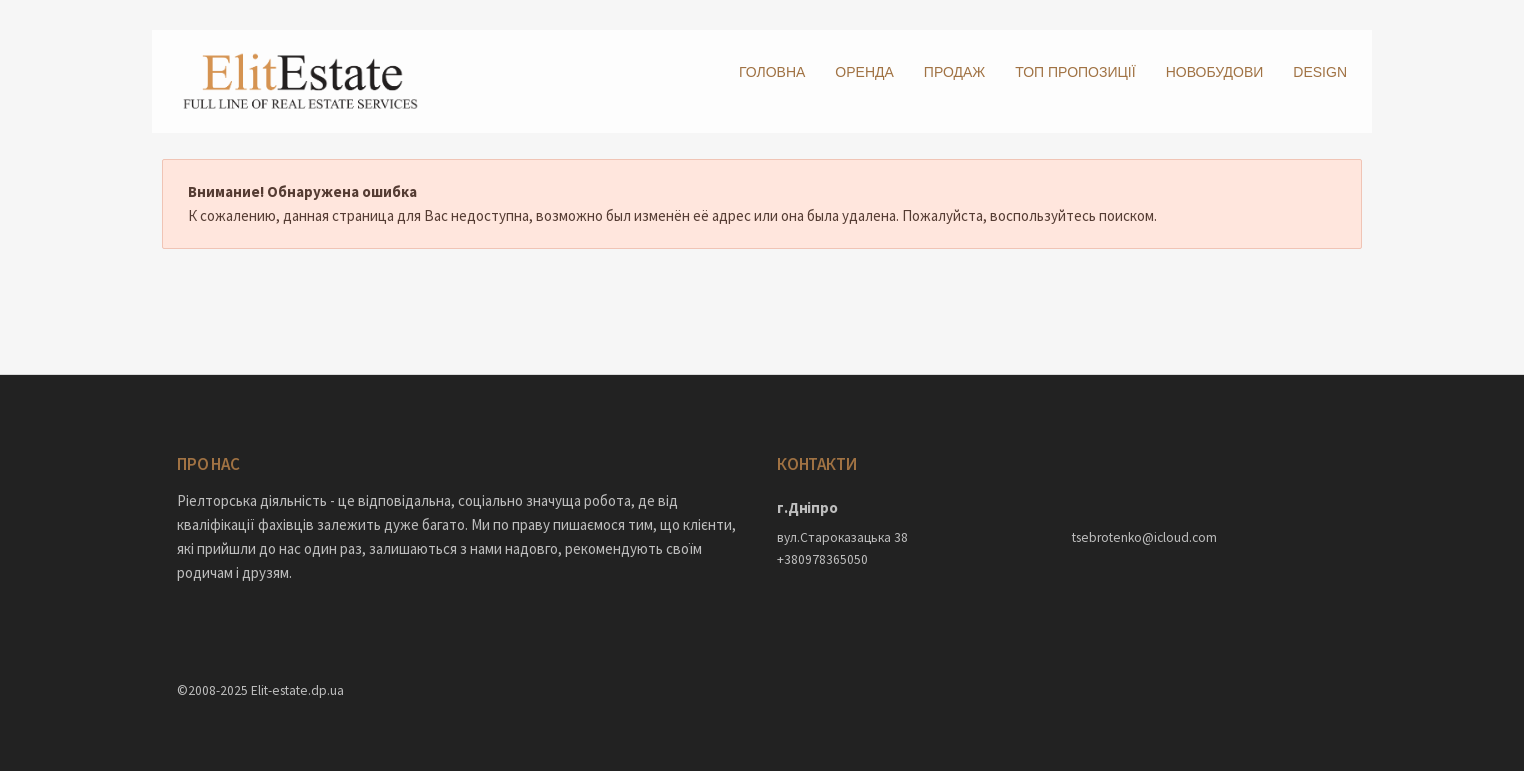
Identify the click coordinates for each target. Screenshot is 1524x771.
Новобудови (1215, 72)
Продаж (954, 72)
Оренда (864, 72)
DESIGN (1320, 72)
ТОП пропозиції (1075, 72)
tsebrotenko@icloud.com (1144, 537)
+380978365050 (822, 559)
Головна (772, 72)
